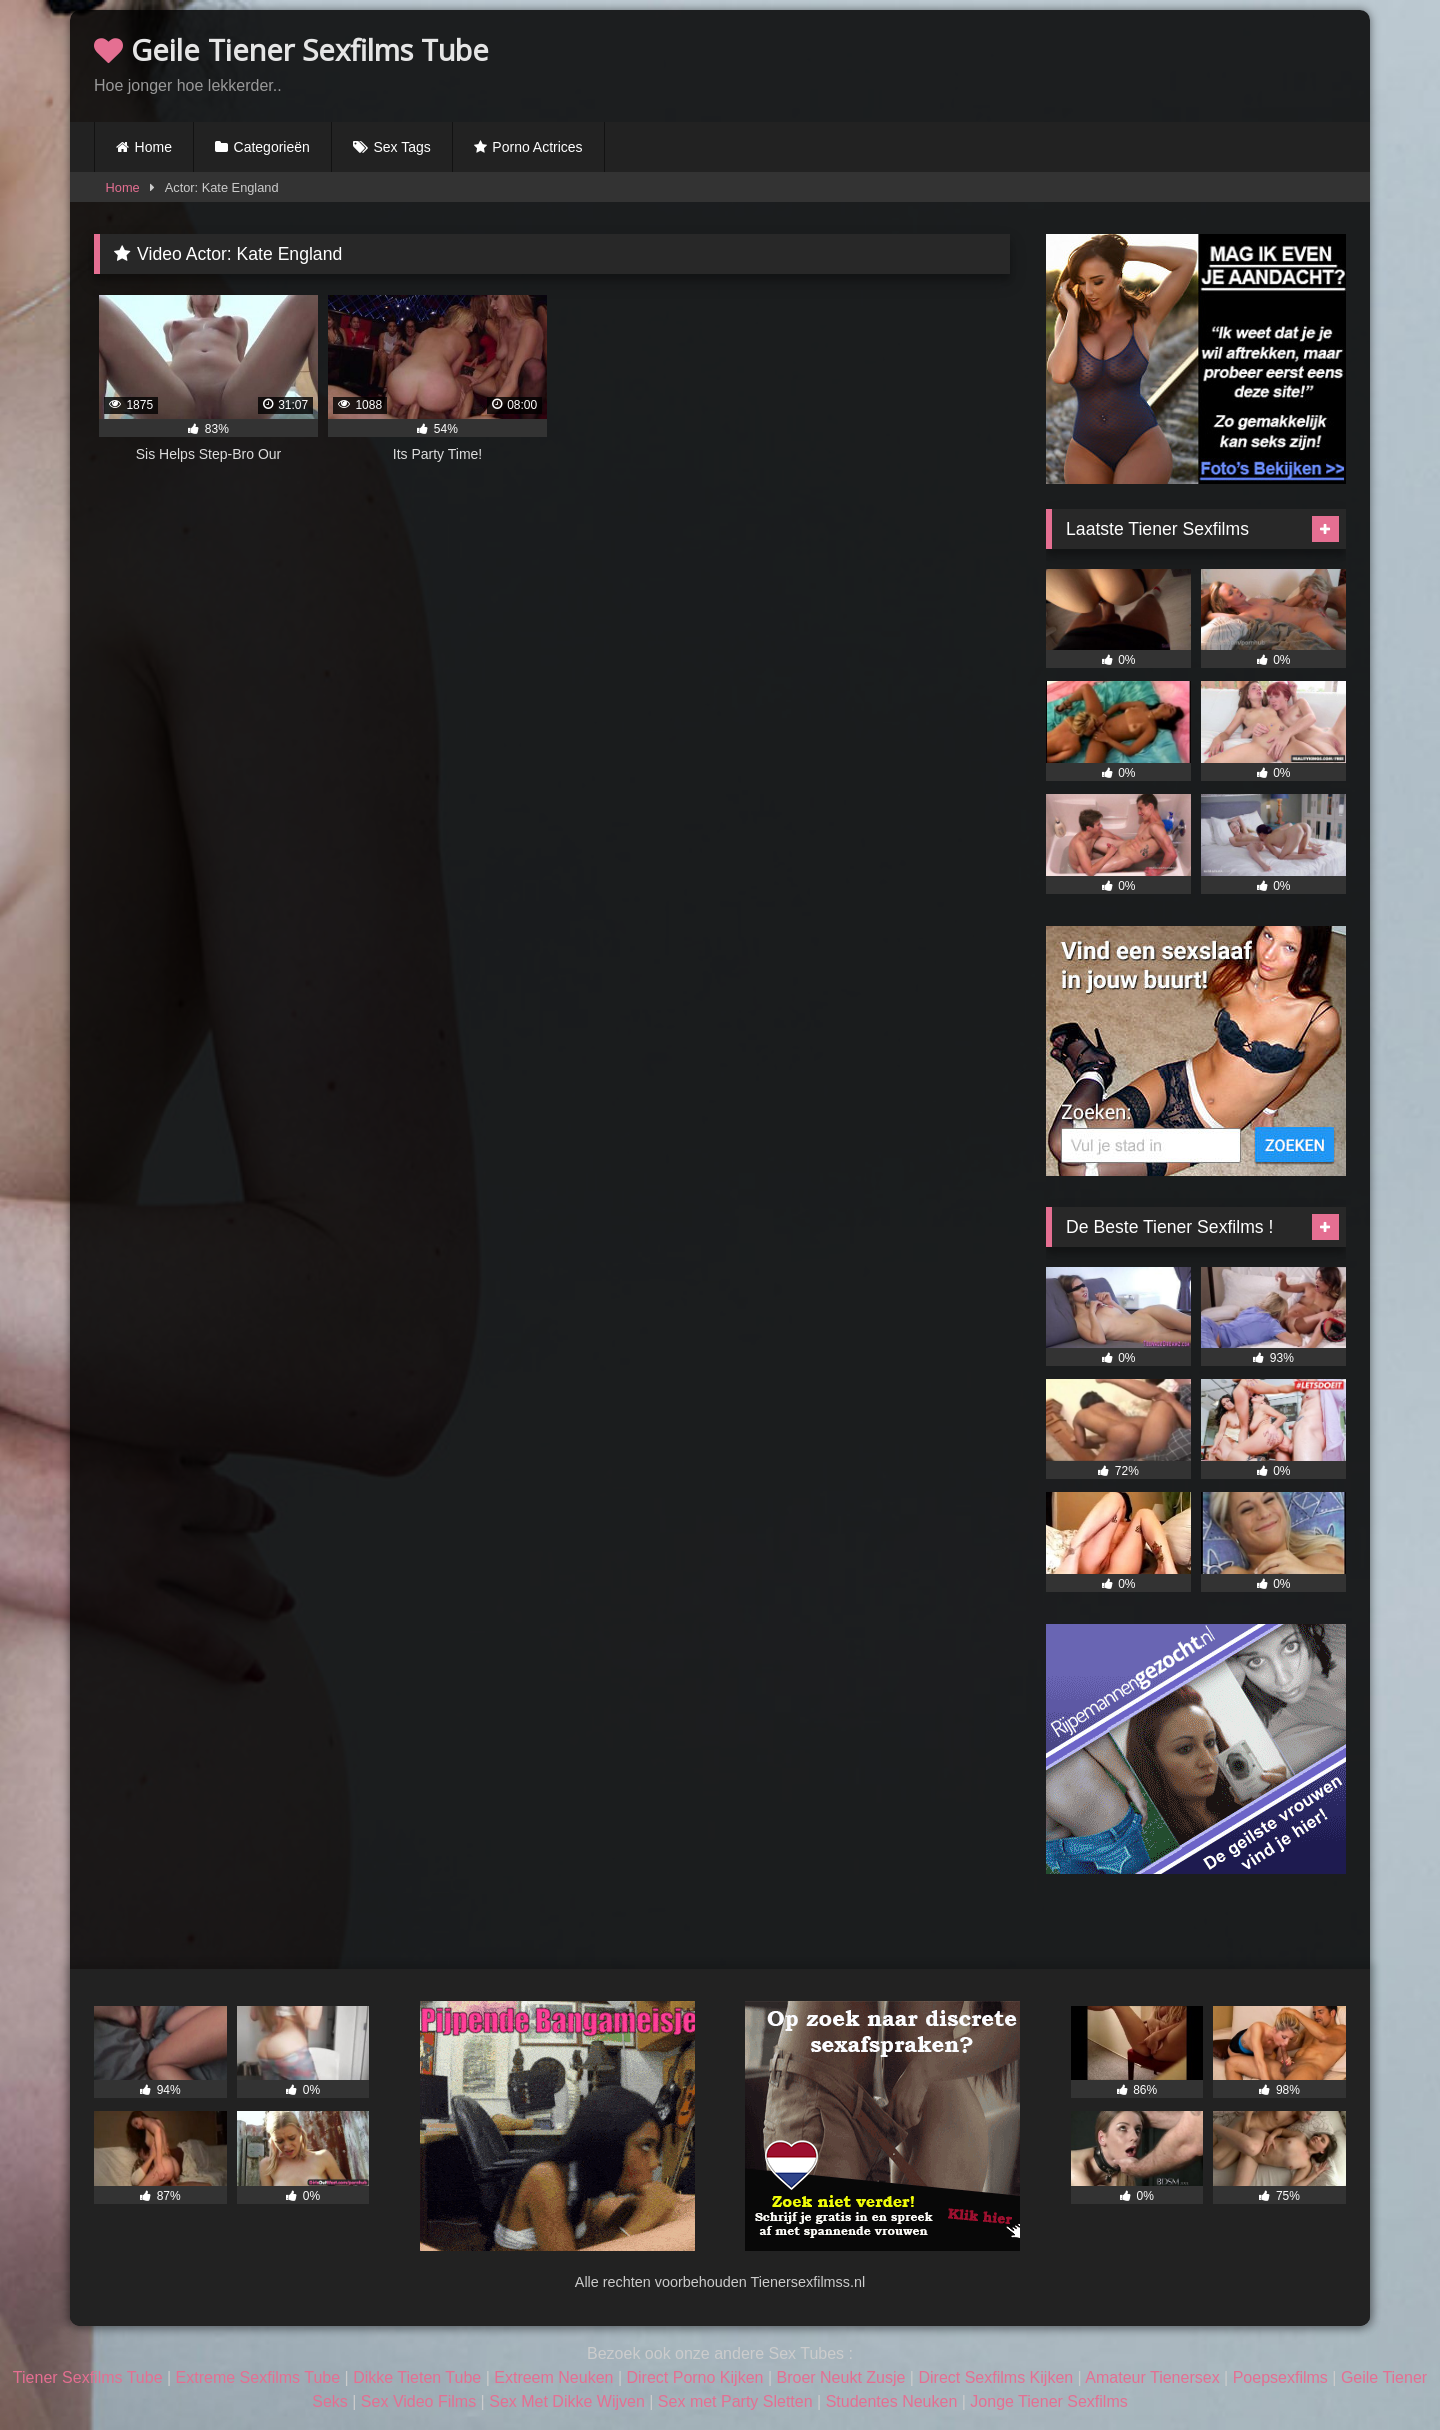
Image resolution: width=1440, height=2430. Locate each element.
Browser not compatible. (1112, 63)
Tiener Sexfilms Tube (88, 2377)
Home (153, 147)
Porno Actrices (537, 147)
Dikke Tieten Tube (417, 2377)
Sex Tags (401, 147)
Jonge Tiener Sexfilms (1048, 2401)
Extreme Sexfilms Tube (258, 2377)
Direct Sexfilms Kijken (995, 2377)
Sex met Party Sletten (735, 2401)
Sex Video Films (418, 2401)
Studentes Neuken (892, 2401)
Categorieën (272, 147)
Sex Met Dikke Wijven (567, 2401)
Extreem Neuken (553, 2377)
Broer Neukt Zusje (840, 2377)
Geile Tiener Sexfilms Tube (291, 49)
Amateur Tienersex (1152, 2377)
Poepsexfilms (1280, 2377)
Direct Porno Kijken (694, 2377)
